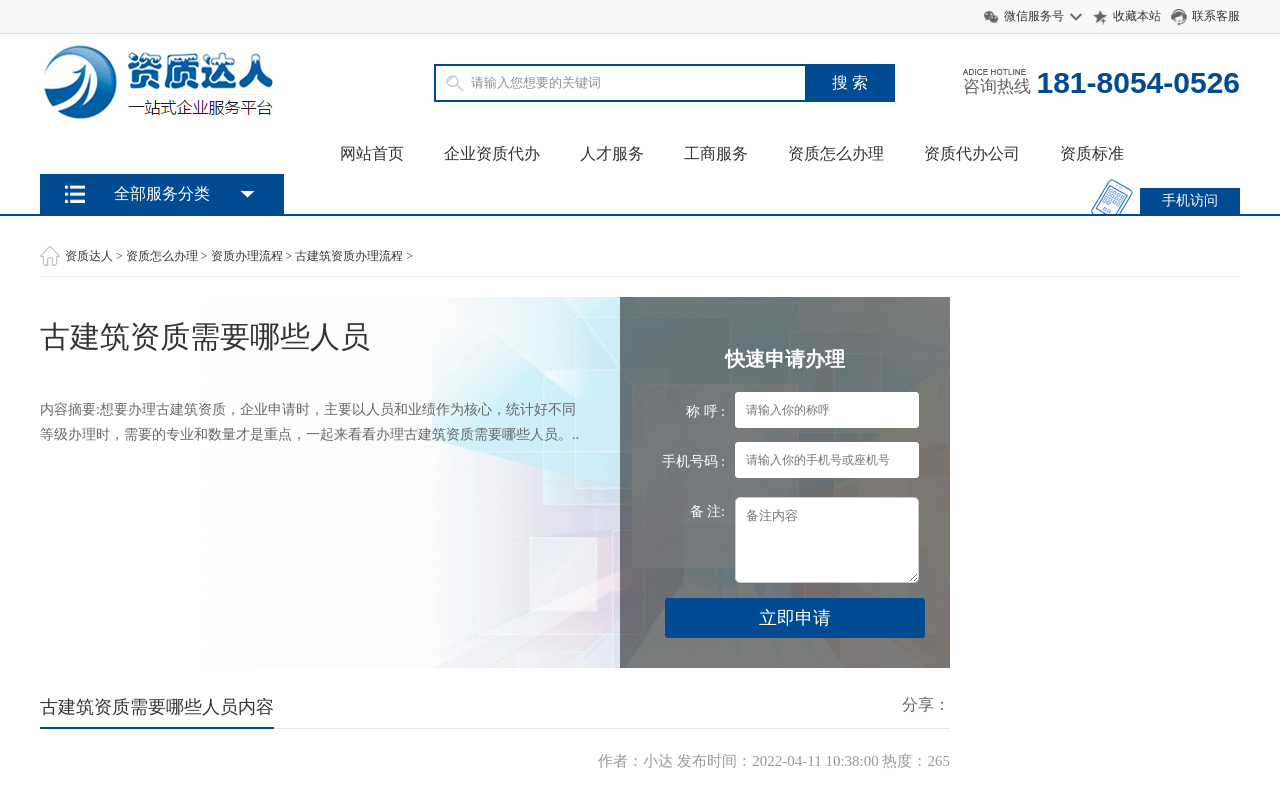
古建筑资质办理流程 (349, 256)
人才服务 (612, 153)
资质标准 (1092, 153)
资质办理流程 (247, 256)
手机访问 (1190, 200)
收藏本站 (1137, 16)
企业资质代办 (492, 153)
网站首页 (372, 153)
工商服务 (716, 153)
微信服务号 (1034, 16)
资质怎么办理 (836, 153)
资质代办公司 (972, 153)
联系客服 (1216, 16)
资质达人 (89, 256)
